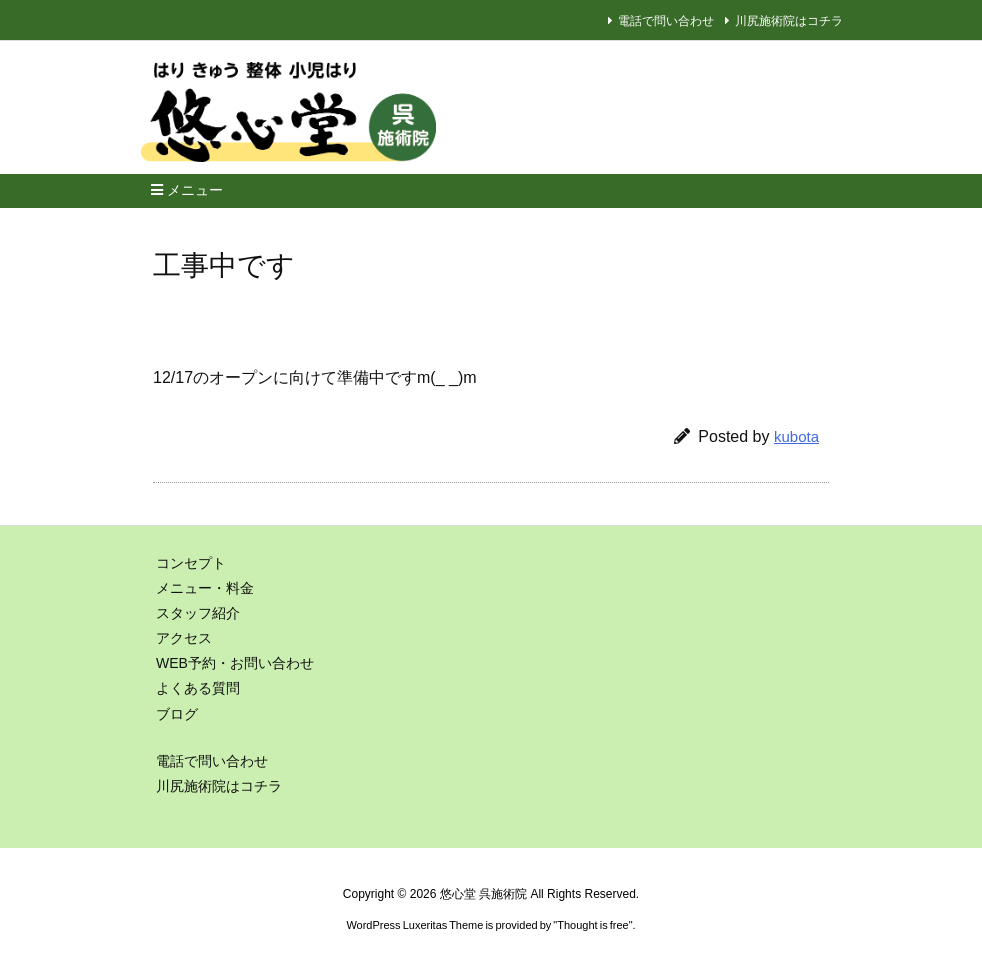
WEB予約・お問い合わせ (235, 663)
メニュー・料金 (205, 588)
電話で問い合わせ (666, 21)
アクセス (184, 638)
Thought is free (592, 925)
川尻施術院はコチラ (789, 21)
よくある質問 (198, 688)
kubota (796, 436)
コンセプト (191, 563)
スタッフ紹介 (198, 613)
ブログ (177, 714)
